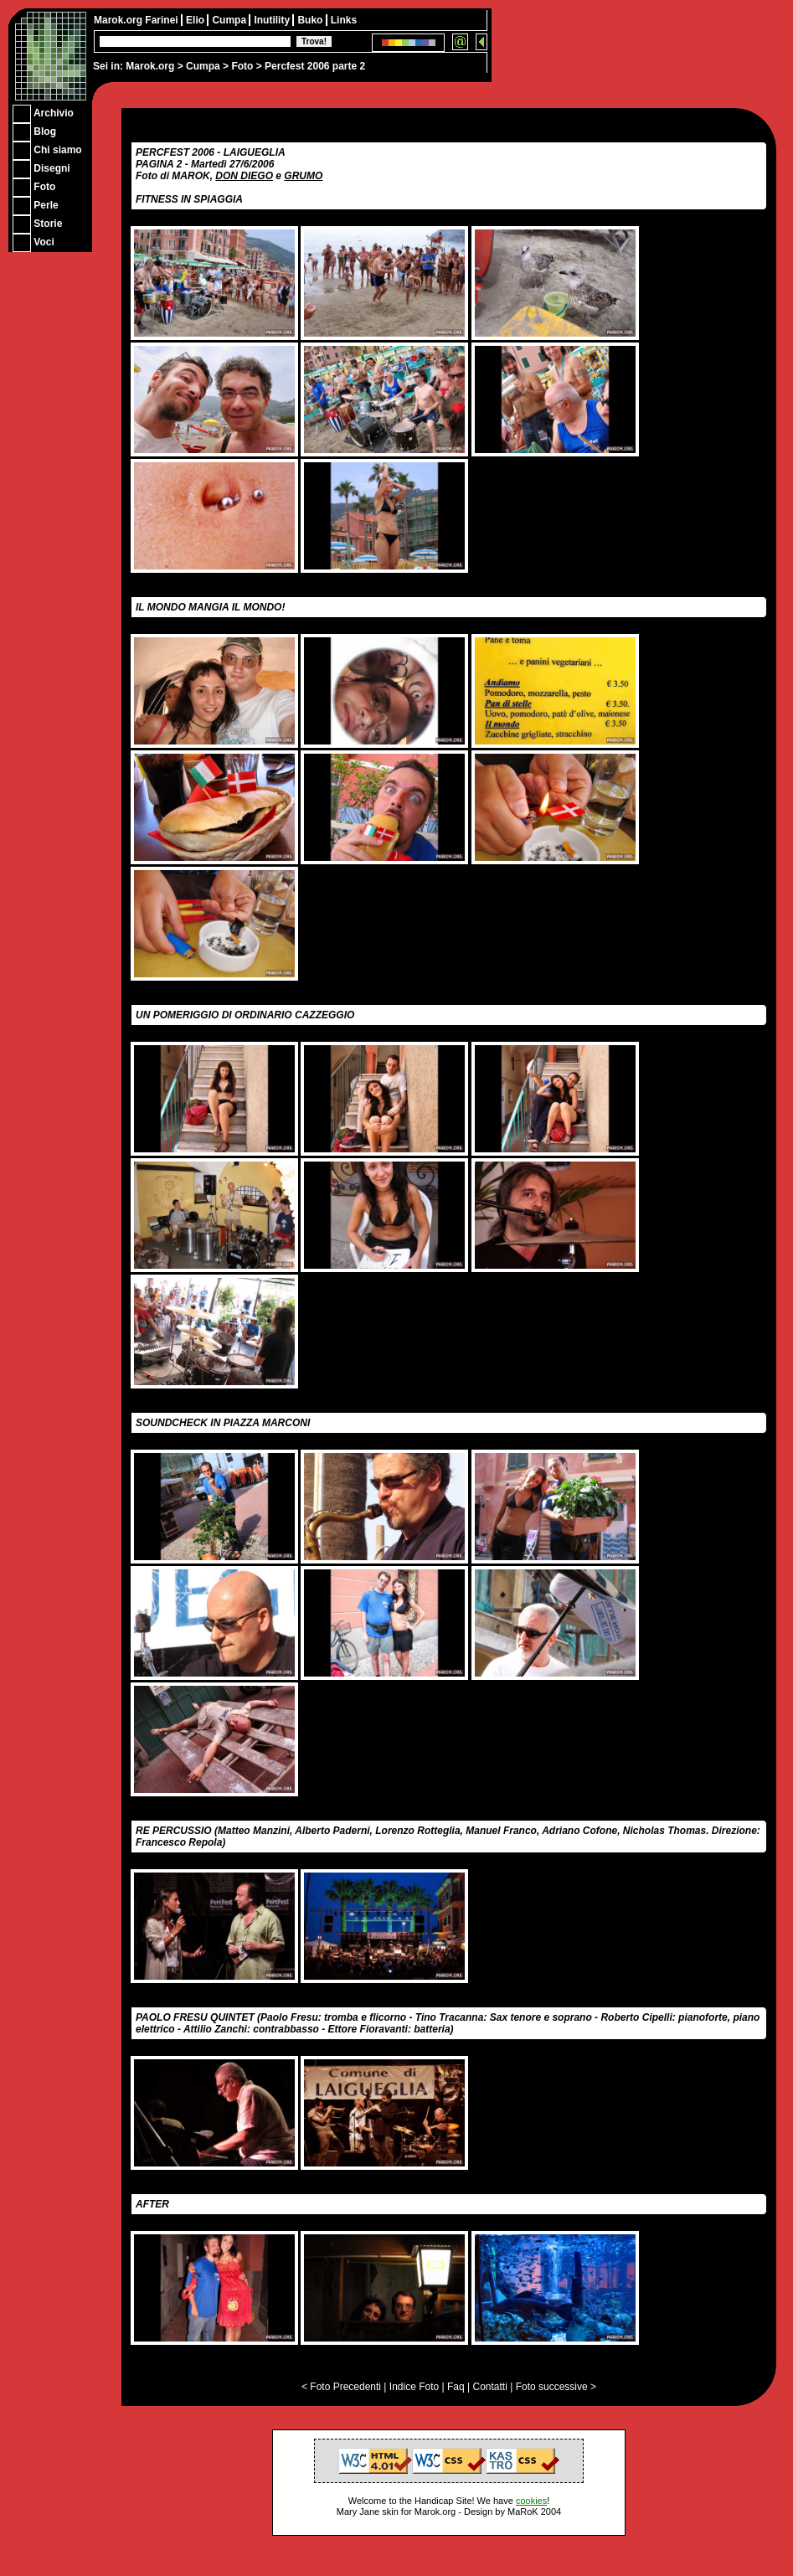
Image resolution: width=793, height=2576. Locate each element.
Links (344, 20)
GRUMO (303, 176)
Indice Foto (414, 2387)
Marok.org (150, 66)
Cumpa (203, 66)
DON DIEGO (244, 176)
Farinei (163, 20)
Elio (196, 20)
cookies (531, 2501)
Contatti (489, 2387)
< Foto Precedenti (341, 2387)
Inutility (273, 20)
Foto (242, 66)
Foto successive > (556, 2387)
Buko (311, 20)
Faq (456, 2387)
